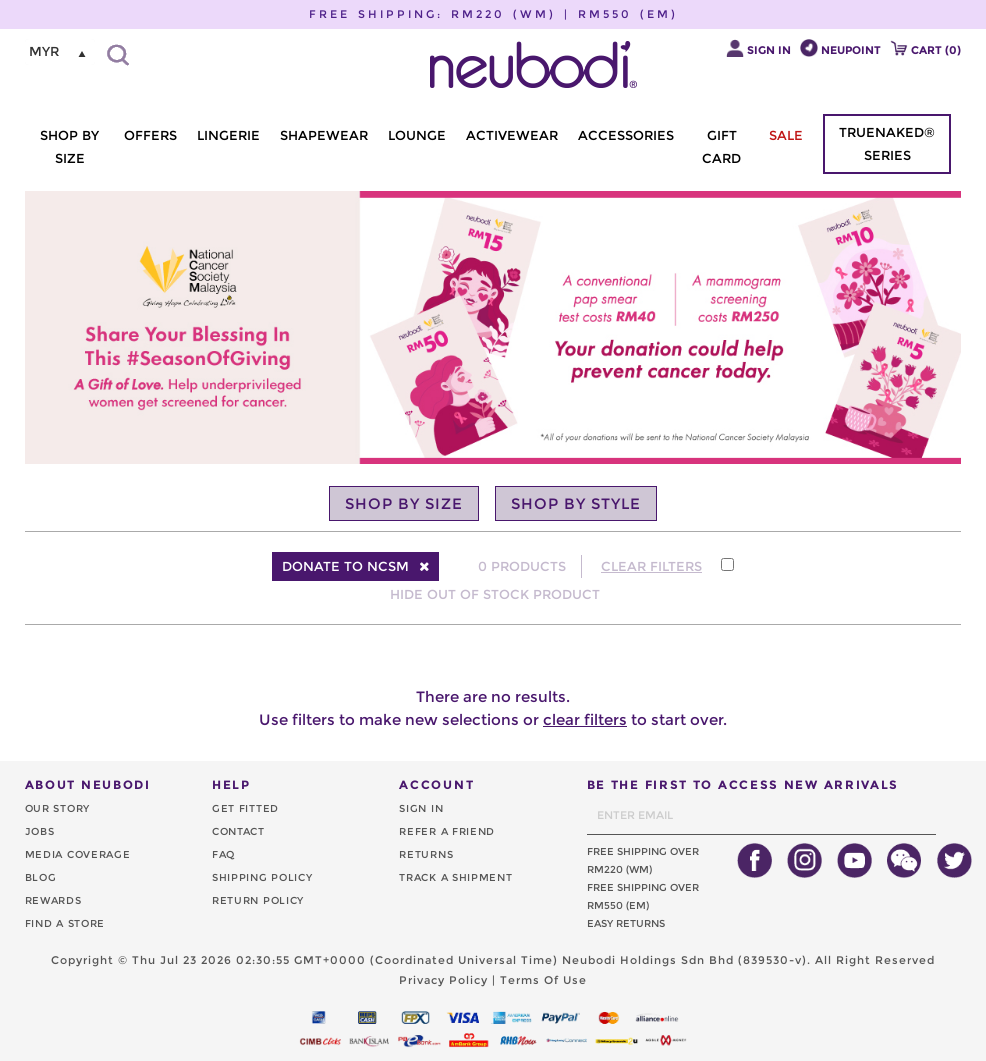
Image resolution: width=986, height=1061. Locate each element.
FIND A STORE (65, 923)
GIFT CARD (721, 146)
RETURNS (426, 854)
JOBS (40, 831)
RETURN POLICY (258, 900)
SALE (786, 135)
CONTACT (238, 831)
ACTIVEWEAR (512, 135)
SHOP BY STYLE (576, 503)
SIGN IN (421, 808)
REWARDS (53, 900)
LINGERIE (228, 135)
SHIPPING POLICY (262, 877)
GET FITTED (245, 808)
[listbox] (60, 52)
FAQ (223, 854)
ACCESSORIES (626, 135)
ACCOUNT (436, 784)
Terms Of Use (543, 980)
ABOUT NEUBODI (88, 784)
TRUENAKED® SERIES (887, 143)
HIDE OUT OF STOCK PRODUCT (495, 594)
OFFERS (150, 135)
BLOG (41, 877)
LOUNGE (417, 135)
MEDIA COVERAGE (78, 854)
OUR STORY (57, 808)
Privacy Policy (443, 980)
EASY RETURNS (626, 923)
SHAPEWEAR (324, 135)
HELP (231, 784)
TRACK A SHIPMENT (455, 877)
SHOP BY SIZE (69, 146)
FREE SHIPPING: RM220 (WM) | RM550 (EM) (493, 14)
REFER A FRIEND (447, 831)
